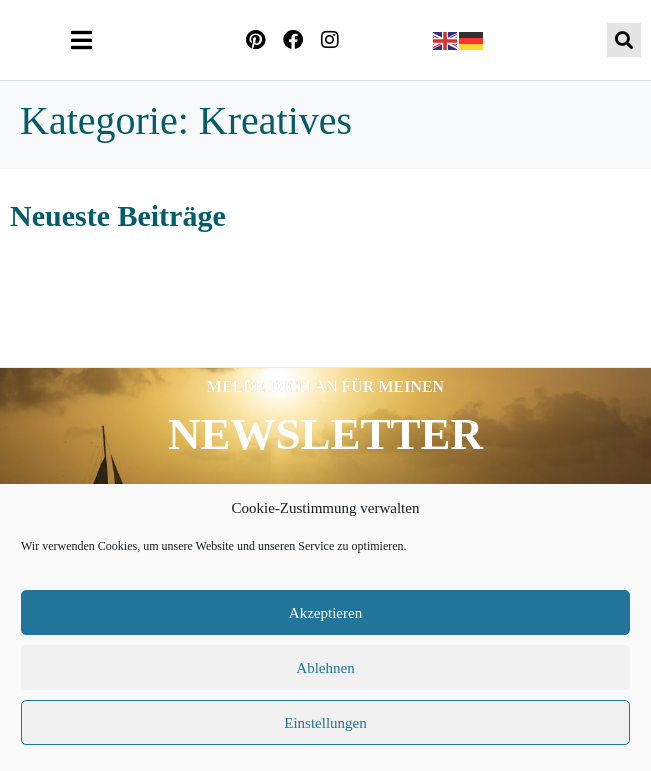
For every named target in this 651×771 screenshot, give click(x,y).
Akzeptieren (325, 613)
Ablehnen (325, 668)
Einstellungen (325, 723)
